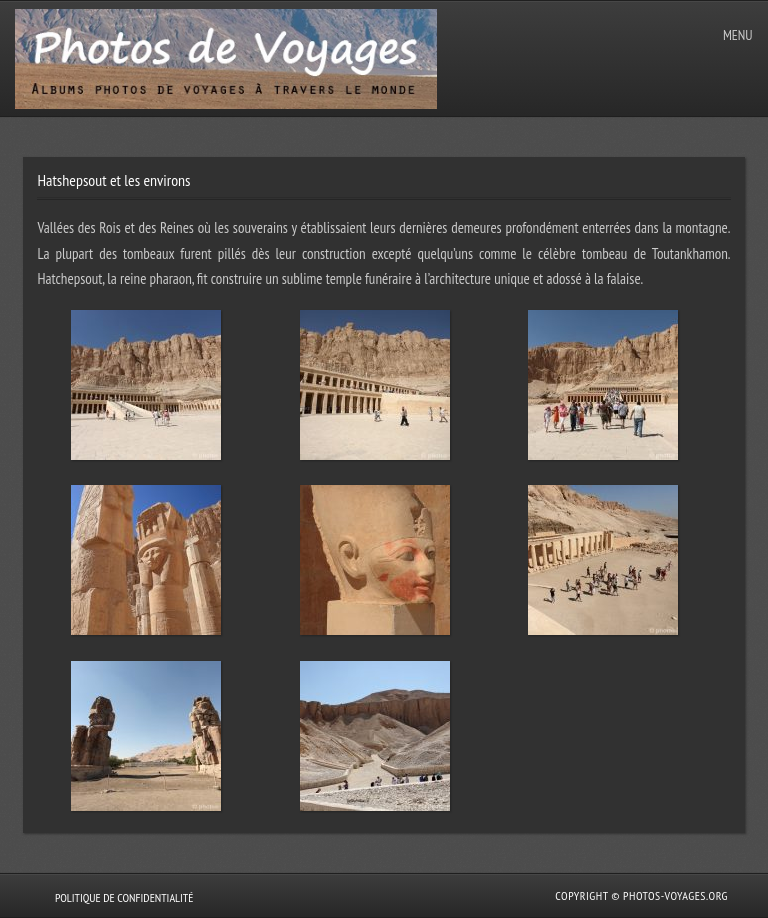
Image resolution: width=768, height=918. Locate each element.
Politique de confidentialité (124, 897)
